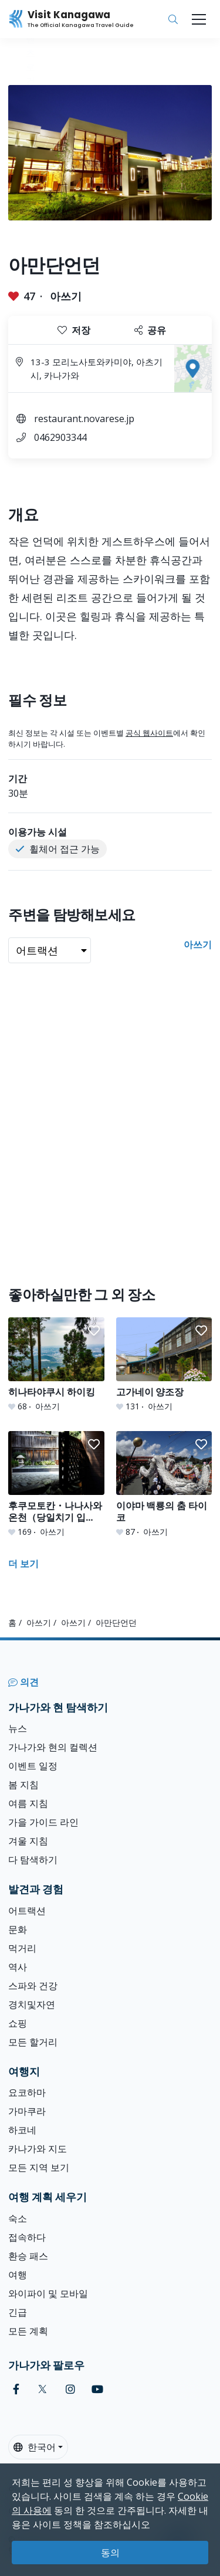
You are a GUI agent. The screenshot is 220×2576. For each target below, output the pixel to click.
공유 (150, 330)
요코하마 (27, 2092)
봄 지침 (23, 1784)
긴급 (17, 2312)
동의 (110, 2552)
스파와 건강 (32, 1985)
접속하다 (27, 2237)
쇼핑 (17, 2023)
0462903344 (60, 437)
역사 (17, 1966)
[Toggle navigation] (199, 19)
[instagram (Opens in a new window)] (70, 2389)
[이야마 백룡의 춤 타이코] (164, 1484)
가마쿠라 (27, 2111)
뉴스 (17, 1728)
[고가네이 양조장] (164, 1364)
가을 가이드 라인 (43, 1822)
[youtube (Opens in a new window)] (97, 2389)
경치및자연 (31, 2004)
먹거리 (22, 1948)
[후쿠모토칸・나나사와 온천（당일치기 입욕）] (56, 1484)
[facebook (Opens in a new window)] (16, 2389)
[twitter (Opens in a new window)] (42, 2389)
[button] (94, 1331)
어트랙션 (27, 1910)
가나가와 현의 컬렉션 (52, 1747)
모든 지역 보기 (38, 2167)
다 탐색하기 (32, 1859)
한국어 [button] (34, 2447)
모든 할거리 (32, 2041)
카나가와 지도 (37, 2148)
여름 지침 (28, 1803)
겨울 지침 (28, 1840)
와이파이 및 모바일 (48, 2293)
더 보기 (23, 1563)
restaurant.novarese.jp (84, 418)
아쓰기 (66, 296)
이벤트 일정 (32, 1765)
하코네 (22, 2129)
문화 (17, 1929)
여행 (17, 2274)
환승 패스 (28, 2255)
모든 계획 (28, 2330)
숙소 (17, 2218)
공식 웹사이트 (149, 733)
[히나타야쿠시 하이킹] (56, 1364)
